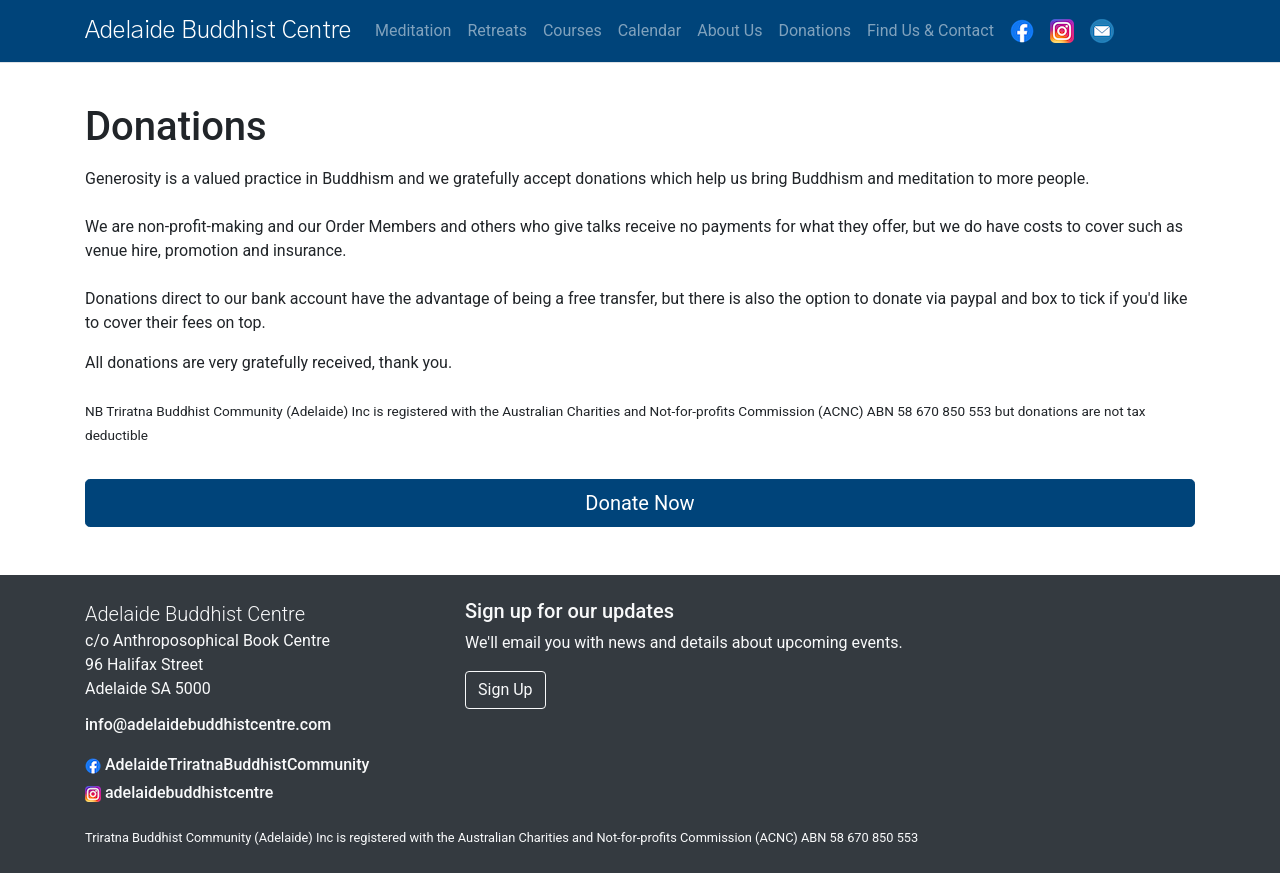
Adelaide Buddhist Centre (218, 31)
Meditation (413, 30)
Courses (572, 30)
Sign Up (505, 689)
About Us (729, 30)
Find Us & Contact (930, 30)
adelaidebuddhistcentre (179, 792)
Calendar (649, 30)
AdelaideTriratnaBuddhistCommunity (227, 764)
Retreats (497, 30)
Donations (814, 30)
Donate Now (639, 503)
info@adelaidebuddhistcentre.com (208, 724)
